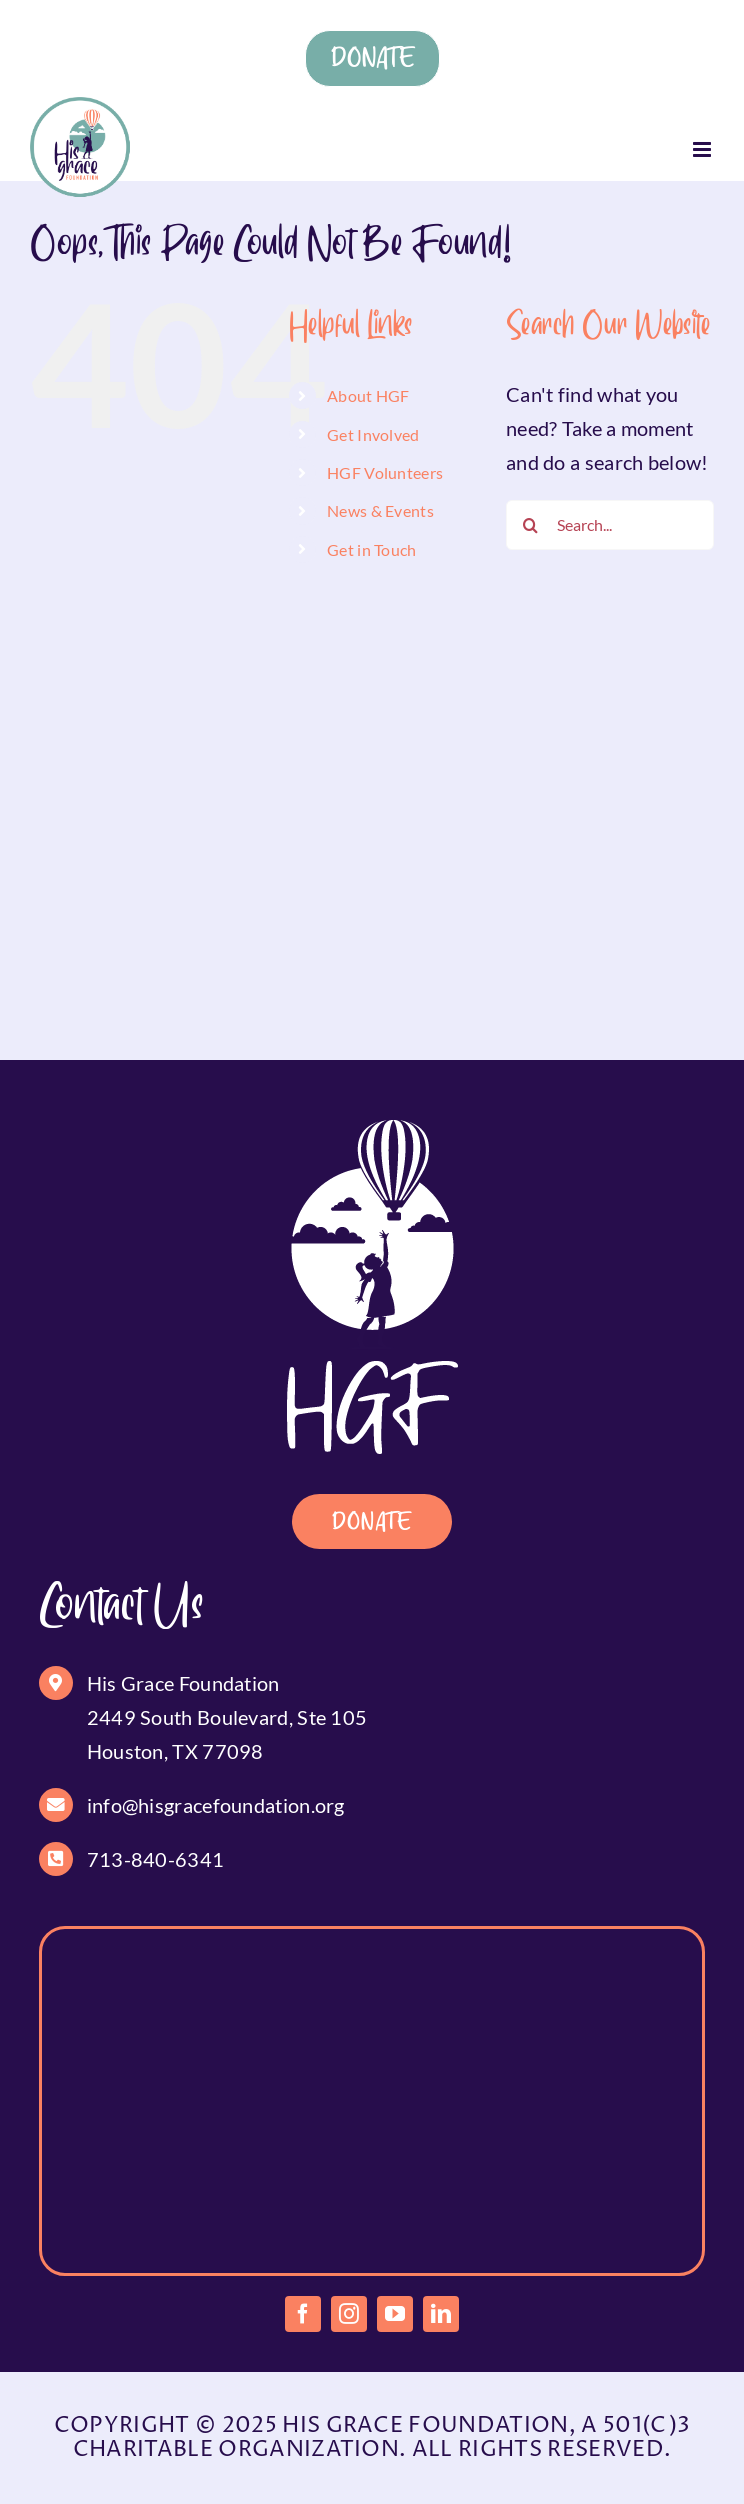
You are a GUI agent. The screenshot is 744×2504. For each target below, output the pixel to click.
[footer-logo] (372, 1130)
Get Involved (373, 434)
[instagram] (349, 2314)
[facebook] (303, 2314)
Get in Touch (372, 549)
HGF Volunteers (385, 472)
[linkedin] (441, 2314)
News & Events (380, 510)
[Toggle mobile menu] (703, 149)
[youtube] (395, 2314)
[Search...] (610, 525)
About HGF (368, 395)
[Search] (531, 525)
